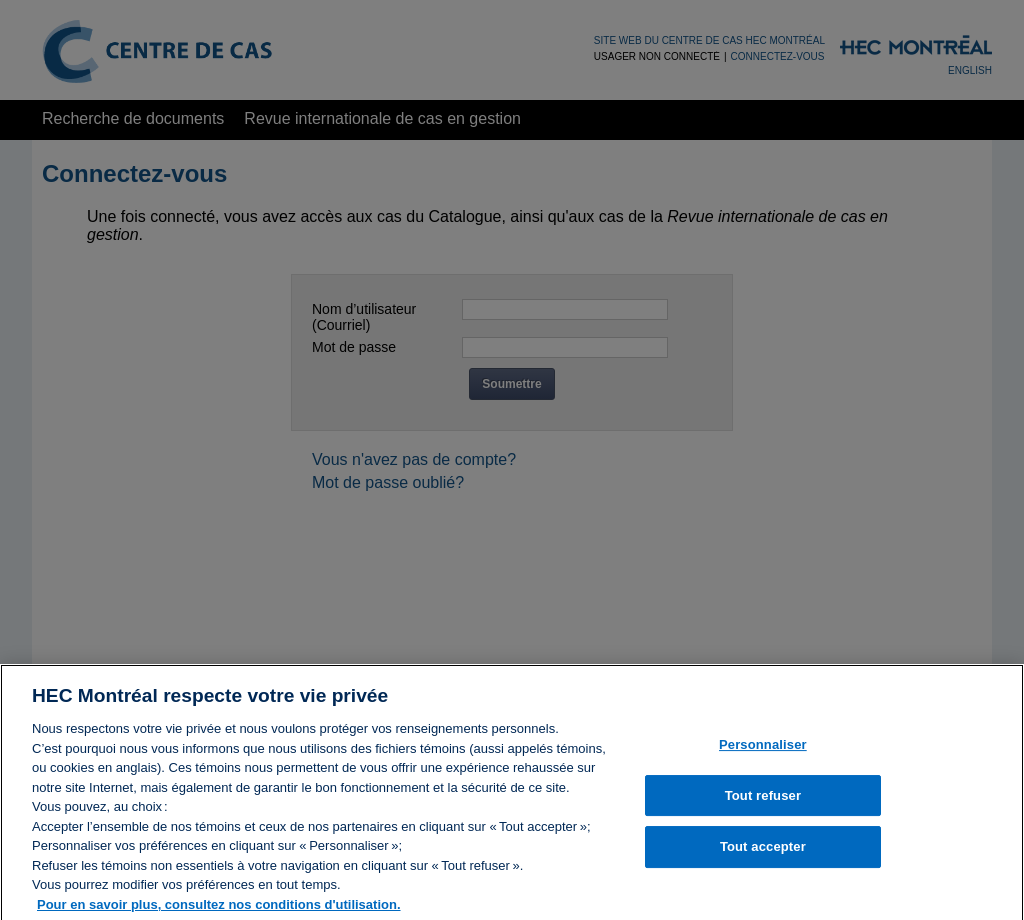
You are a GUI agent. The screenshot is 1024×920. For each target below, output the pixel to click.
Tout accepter (763, 851)
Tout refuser (763, 800)
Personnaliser (763, 749)
